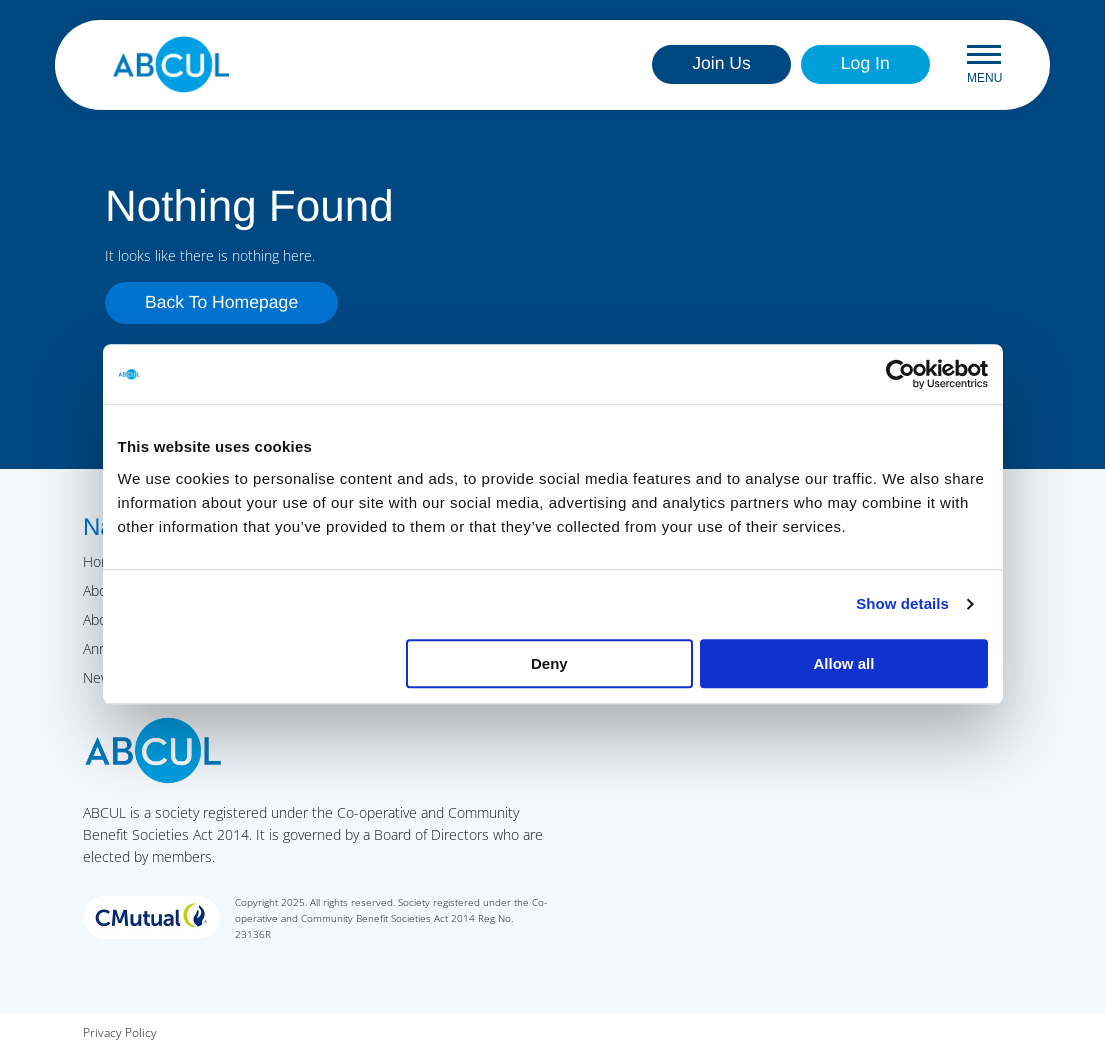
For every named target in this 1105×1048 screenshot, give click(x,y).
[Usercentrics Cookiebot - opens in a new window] (900, 374)
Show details (902, 603)
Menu (984, 64)
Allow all (844, 663)
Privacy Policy (120, 1032)
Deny (549, 663)
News (100, 677)
